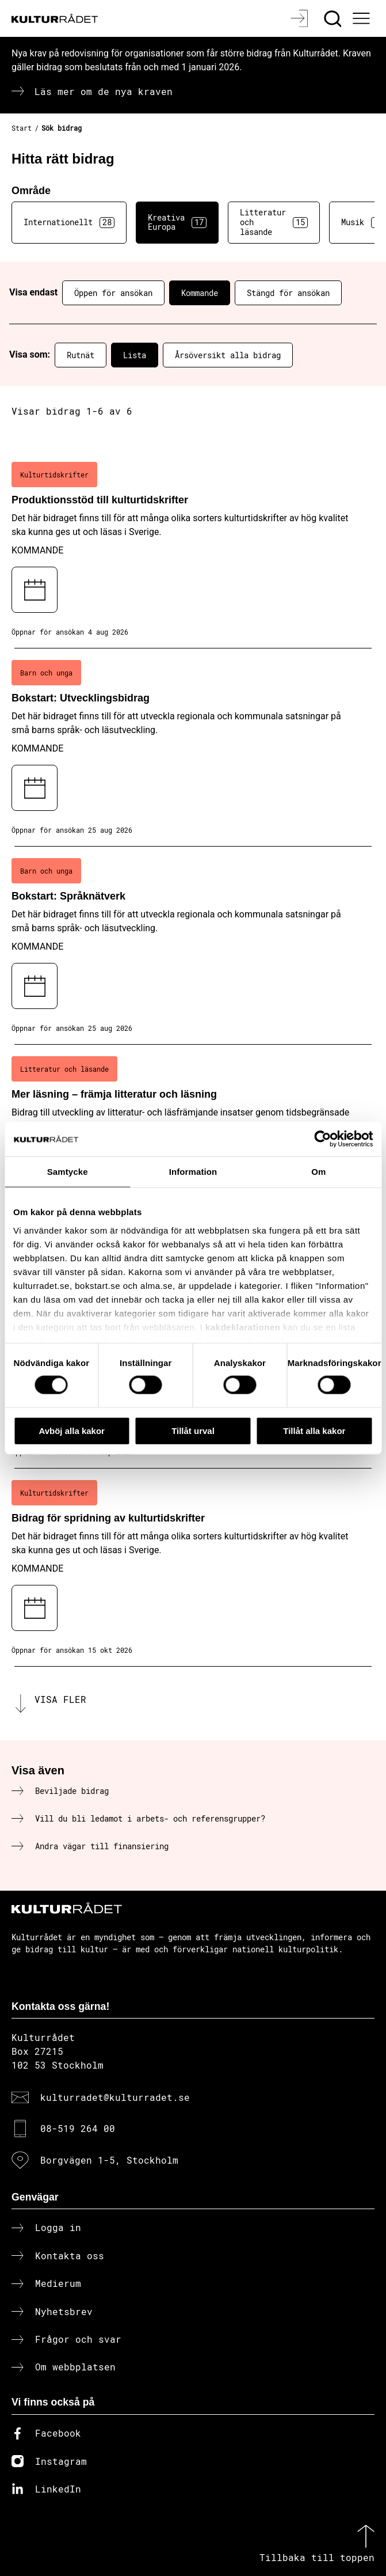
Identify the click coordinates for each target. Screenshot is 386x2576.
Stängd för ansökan (288, 292)
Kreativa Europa (177, 222)
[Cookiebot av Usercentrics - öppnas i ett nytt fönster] (322, 1138)
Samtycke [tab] (67, 1171)
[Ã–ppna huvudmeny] (362, 18)
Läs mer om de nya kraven (104, 91)
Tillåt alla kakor (314, 1430)
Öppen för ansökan (113, 292)
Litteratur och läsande (274, 222)
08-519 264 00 (77, 2128)
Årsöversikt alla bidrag (228, 355)
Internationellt (69, 222)
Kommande (199, 292)
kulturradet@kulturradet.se (115, 2097)
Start (22, 127)
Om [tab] (318, 1171)
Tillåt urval (193, 1430)
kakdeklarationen (243, 1326)
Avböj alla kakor (72, 1430)
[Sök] (333, 18)
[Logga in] (300, 18)
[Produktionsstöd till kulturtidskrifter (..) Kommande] (193, 549)
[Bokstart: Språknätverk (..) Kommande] (193, 946)
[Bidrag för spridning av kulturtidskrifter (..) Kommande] (193, 1568)
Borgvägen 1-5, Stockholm (109, 2160)
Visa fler (60, 1699)
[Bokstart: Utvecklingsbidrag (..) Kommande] (193, 747)
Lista (134, 355)
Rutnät (80, 355)
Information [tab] (193, 1171)
